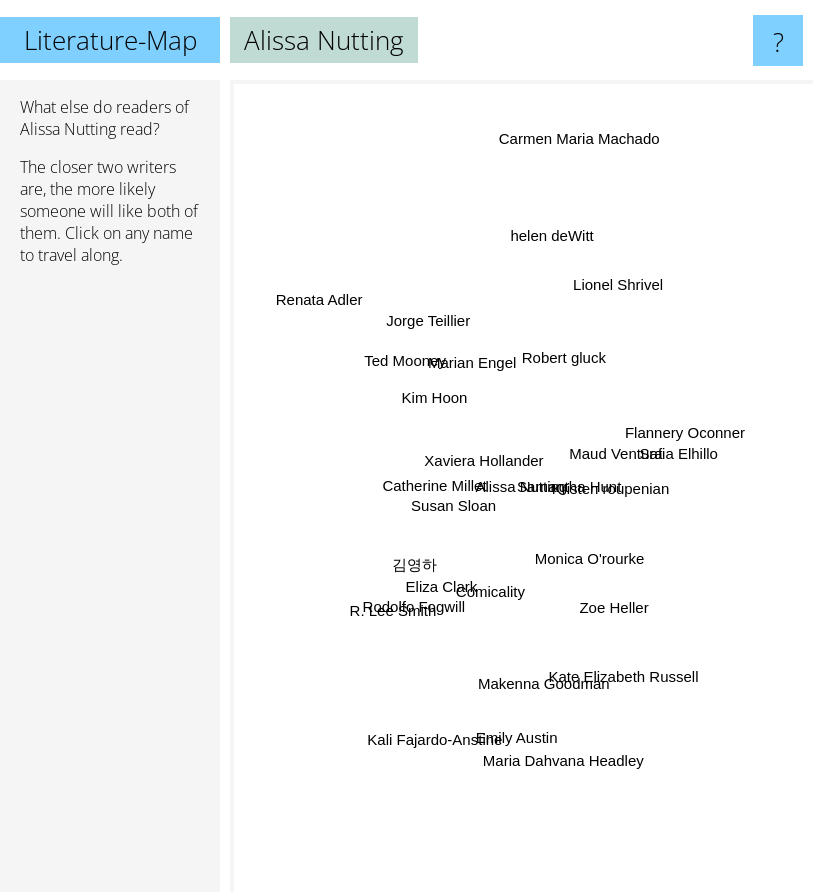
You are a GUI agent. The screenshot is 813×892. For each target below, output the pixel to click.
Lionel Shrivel (613, 293)
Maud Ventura (611, 454)
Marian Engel (475, 367)
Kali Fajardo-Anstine (436, 732)
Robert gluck (561, 364)
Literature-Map (110, 40)
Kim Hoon (437, 395)
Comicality (491, 587)
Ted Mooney (410, 366)
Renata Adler (321, 305)
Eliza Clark (444, 582)
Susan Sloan (456, 505)
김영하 (414, 561)
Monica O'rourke (586, 555)
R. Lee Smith (398, 606)
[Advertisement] (110, 587)
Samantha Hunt (569, 485)
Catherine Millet (439, 485)
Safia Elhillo (671, 456)
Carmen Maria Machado (580, 135)
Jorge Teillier (435, 325)
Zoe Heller (608, 602)
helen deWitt (552, 240)
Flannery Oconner (679, 424)
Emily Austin (517, 728)
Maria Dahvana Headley (561, 750)
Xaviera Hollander (485, 460)
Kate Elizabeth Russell (619, 667)
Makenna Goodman (544, 687)
